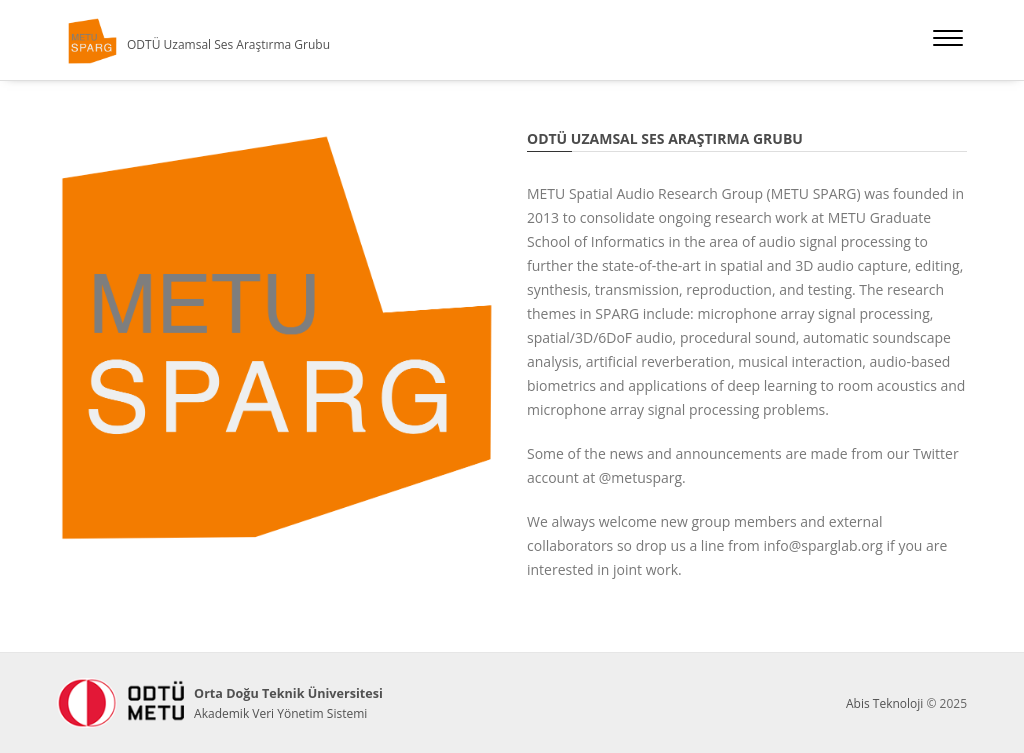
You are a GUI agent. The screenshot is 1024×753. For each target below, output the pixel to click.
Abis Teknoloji (884, 703)
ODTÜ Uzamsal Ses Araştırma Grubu (228, 44)
